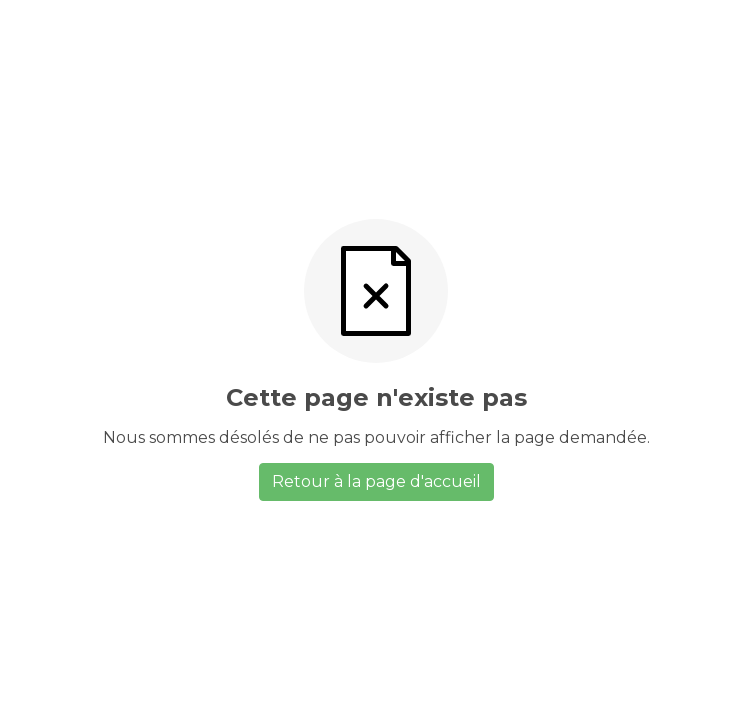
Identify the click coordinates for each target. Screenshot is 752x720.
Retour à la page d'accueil (376, 481)
